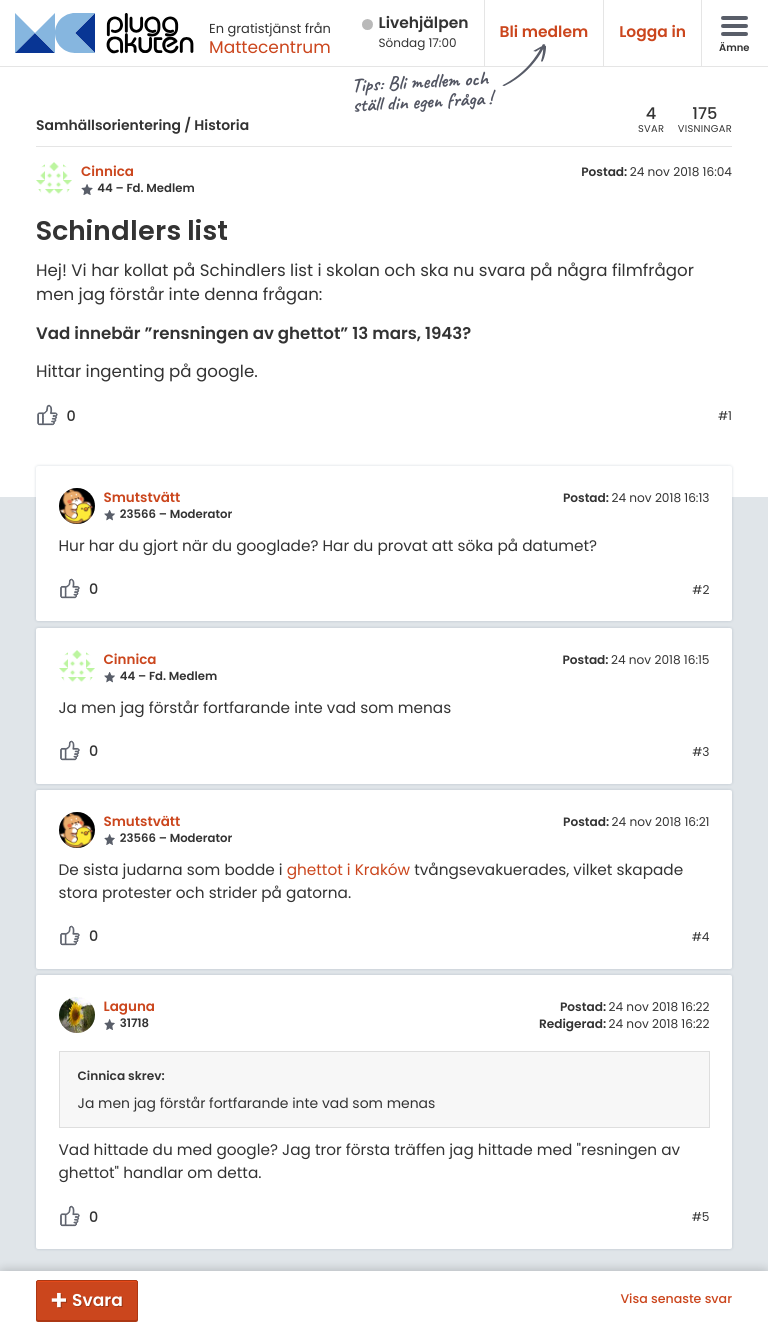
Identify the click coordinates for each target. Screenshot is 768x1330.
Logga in (652, 32)
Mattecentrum (270, 47)
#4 (701, 938)
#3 (700, 753)
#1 (725, 417)
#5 (701, 1218)
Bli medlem (544, 32)
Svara (97, 1300)
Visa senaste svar (676, 1300)
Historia (221, 125)
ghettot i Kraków (348, 870)
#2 (700, 591)
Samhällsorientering (108, 125)
